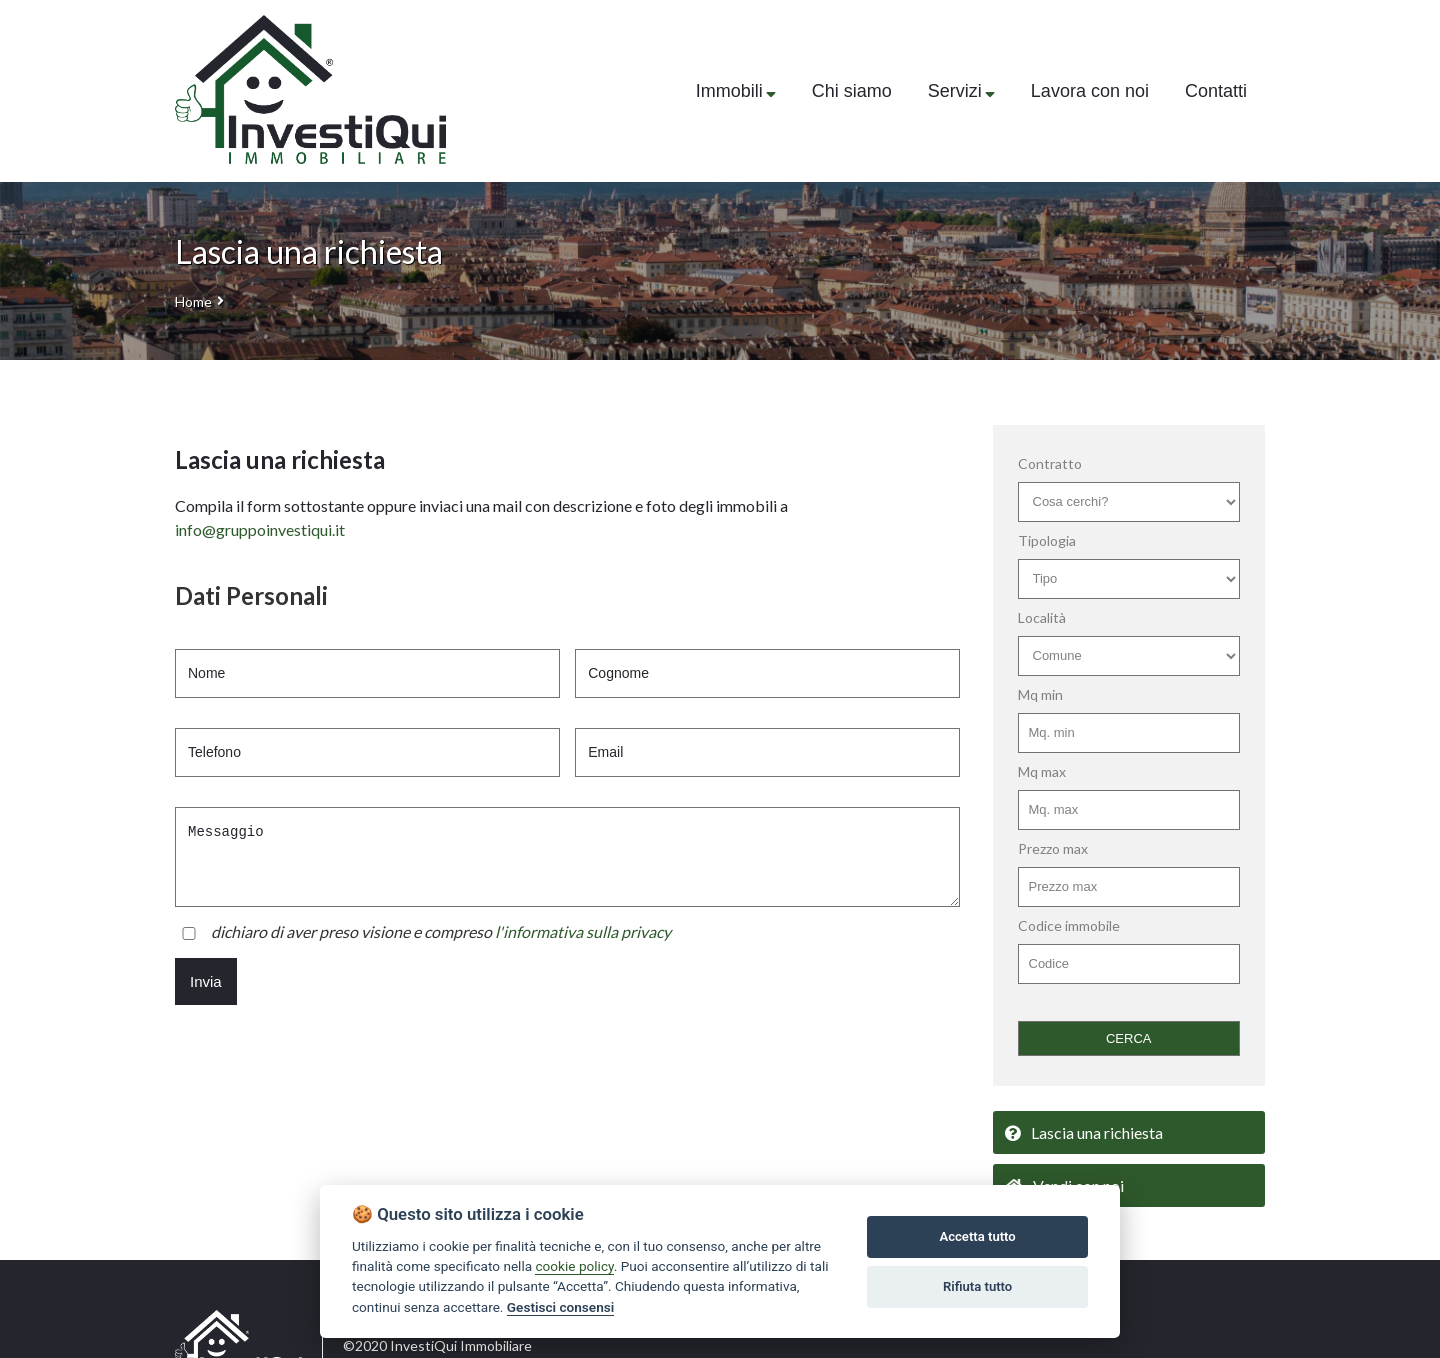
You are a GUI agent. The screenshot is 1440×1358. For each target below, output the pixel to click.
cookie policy (574, 1266)
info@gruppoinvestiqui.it (260, 529)
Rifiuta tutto (977, 1286)
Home (193, 301)
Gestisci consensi (560, 1307)
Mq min (1040, 694)
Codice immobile (1069, 925)
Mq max (1042, 771)
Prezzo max (1053, 848)
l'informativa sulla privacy (583, 931)
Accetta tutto (977, 1236)
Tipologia (1047, 540)
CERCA (1129, 1038)
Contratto (1050, 463)
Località (1042, 617)
